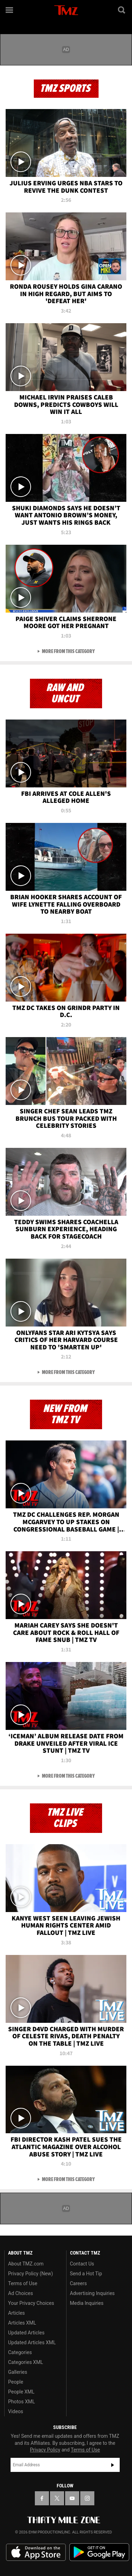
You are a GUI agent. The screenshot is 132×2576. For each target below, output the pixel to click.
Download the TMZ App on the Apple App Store (36, 2552)
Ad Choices (20, 2293)
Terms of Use (22, 2283)
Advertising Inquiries (92, 2293)
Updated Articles (26, 2332)
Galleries (17, 2372)
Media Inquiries (86, 2303)
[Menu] (10, 10)
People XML (21, 2392)
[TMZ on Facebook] (42, 2498)
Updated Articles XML (32, 2342)
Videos (15, 2411)
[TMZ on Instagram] (87, 2498)
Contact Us (82, 2264)
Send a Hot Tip (86, 2273)
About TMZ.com (26, 2264)
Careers (78, 2283)
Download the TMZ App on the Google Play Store (99, 2552)
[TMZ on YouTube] (72, 2498)
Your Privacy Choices (31, 2303)
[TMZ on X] (57, 2498)
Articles (16, 2313)
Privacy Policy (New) (30, 2273)
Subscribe (113, 2465)
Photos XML (21, 2401)
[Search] (122, 10)
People (15, 2382)
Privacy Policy (45, 2450)
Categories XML (25, 2362)
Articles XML (22, 2323)
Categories (20, 2352)
